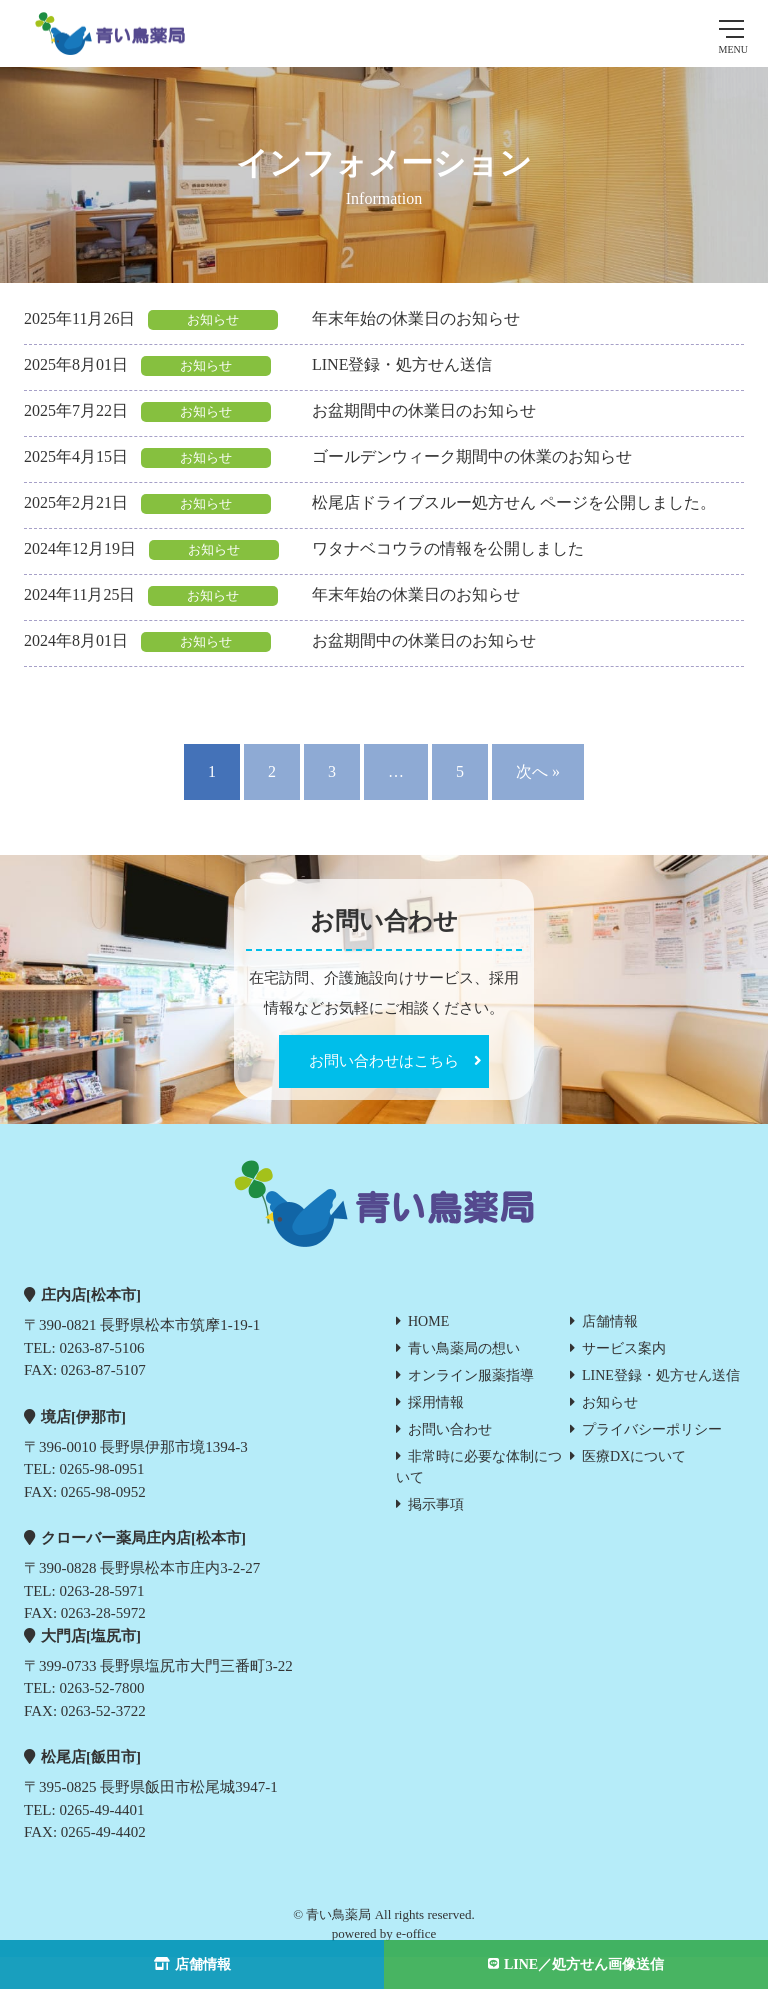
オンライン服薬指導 (471, 1375)
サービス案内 (624, 1348)
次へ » (538, 771)
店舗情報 (610, 1321)
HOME (428, 1321)
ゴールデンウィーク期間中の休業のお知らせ (472, 456)
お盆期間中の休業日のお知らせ (424, 410)
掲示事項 (436, 1504)
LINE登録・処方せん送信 (402, 364)
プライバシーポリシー (652, 1429)
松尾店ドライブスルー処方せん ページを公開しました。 (514, 502)
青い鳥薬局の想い (464, 1348)
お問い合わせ (450, 1429)
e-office (416, 1933)
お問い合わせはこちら (384, 1061)
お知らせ (610, 1402)
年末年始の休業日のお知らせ (416, 318)
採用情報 (436, 1402)
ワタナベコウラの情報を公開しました (448, 548)
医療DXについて (634, 1456)
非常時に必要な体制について (479, 1467)
